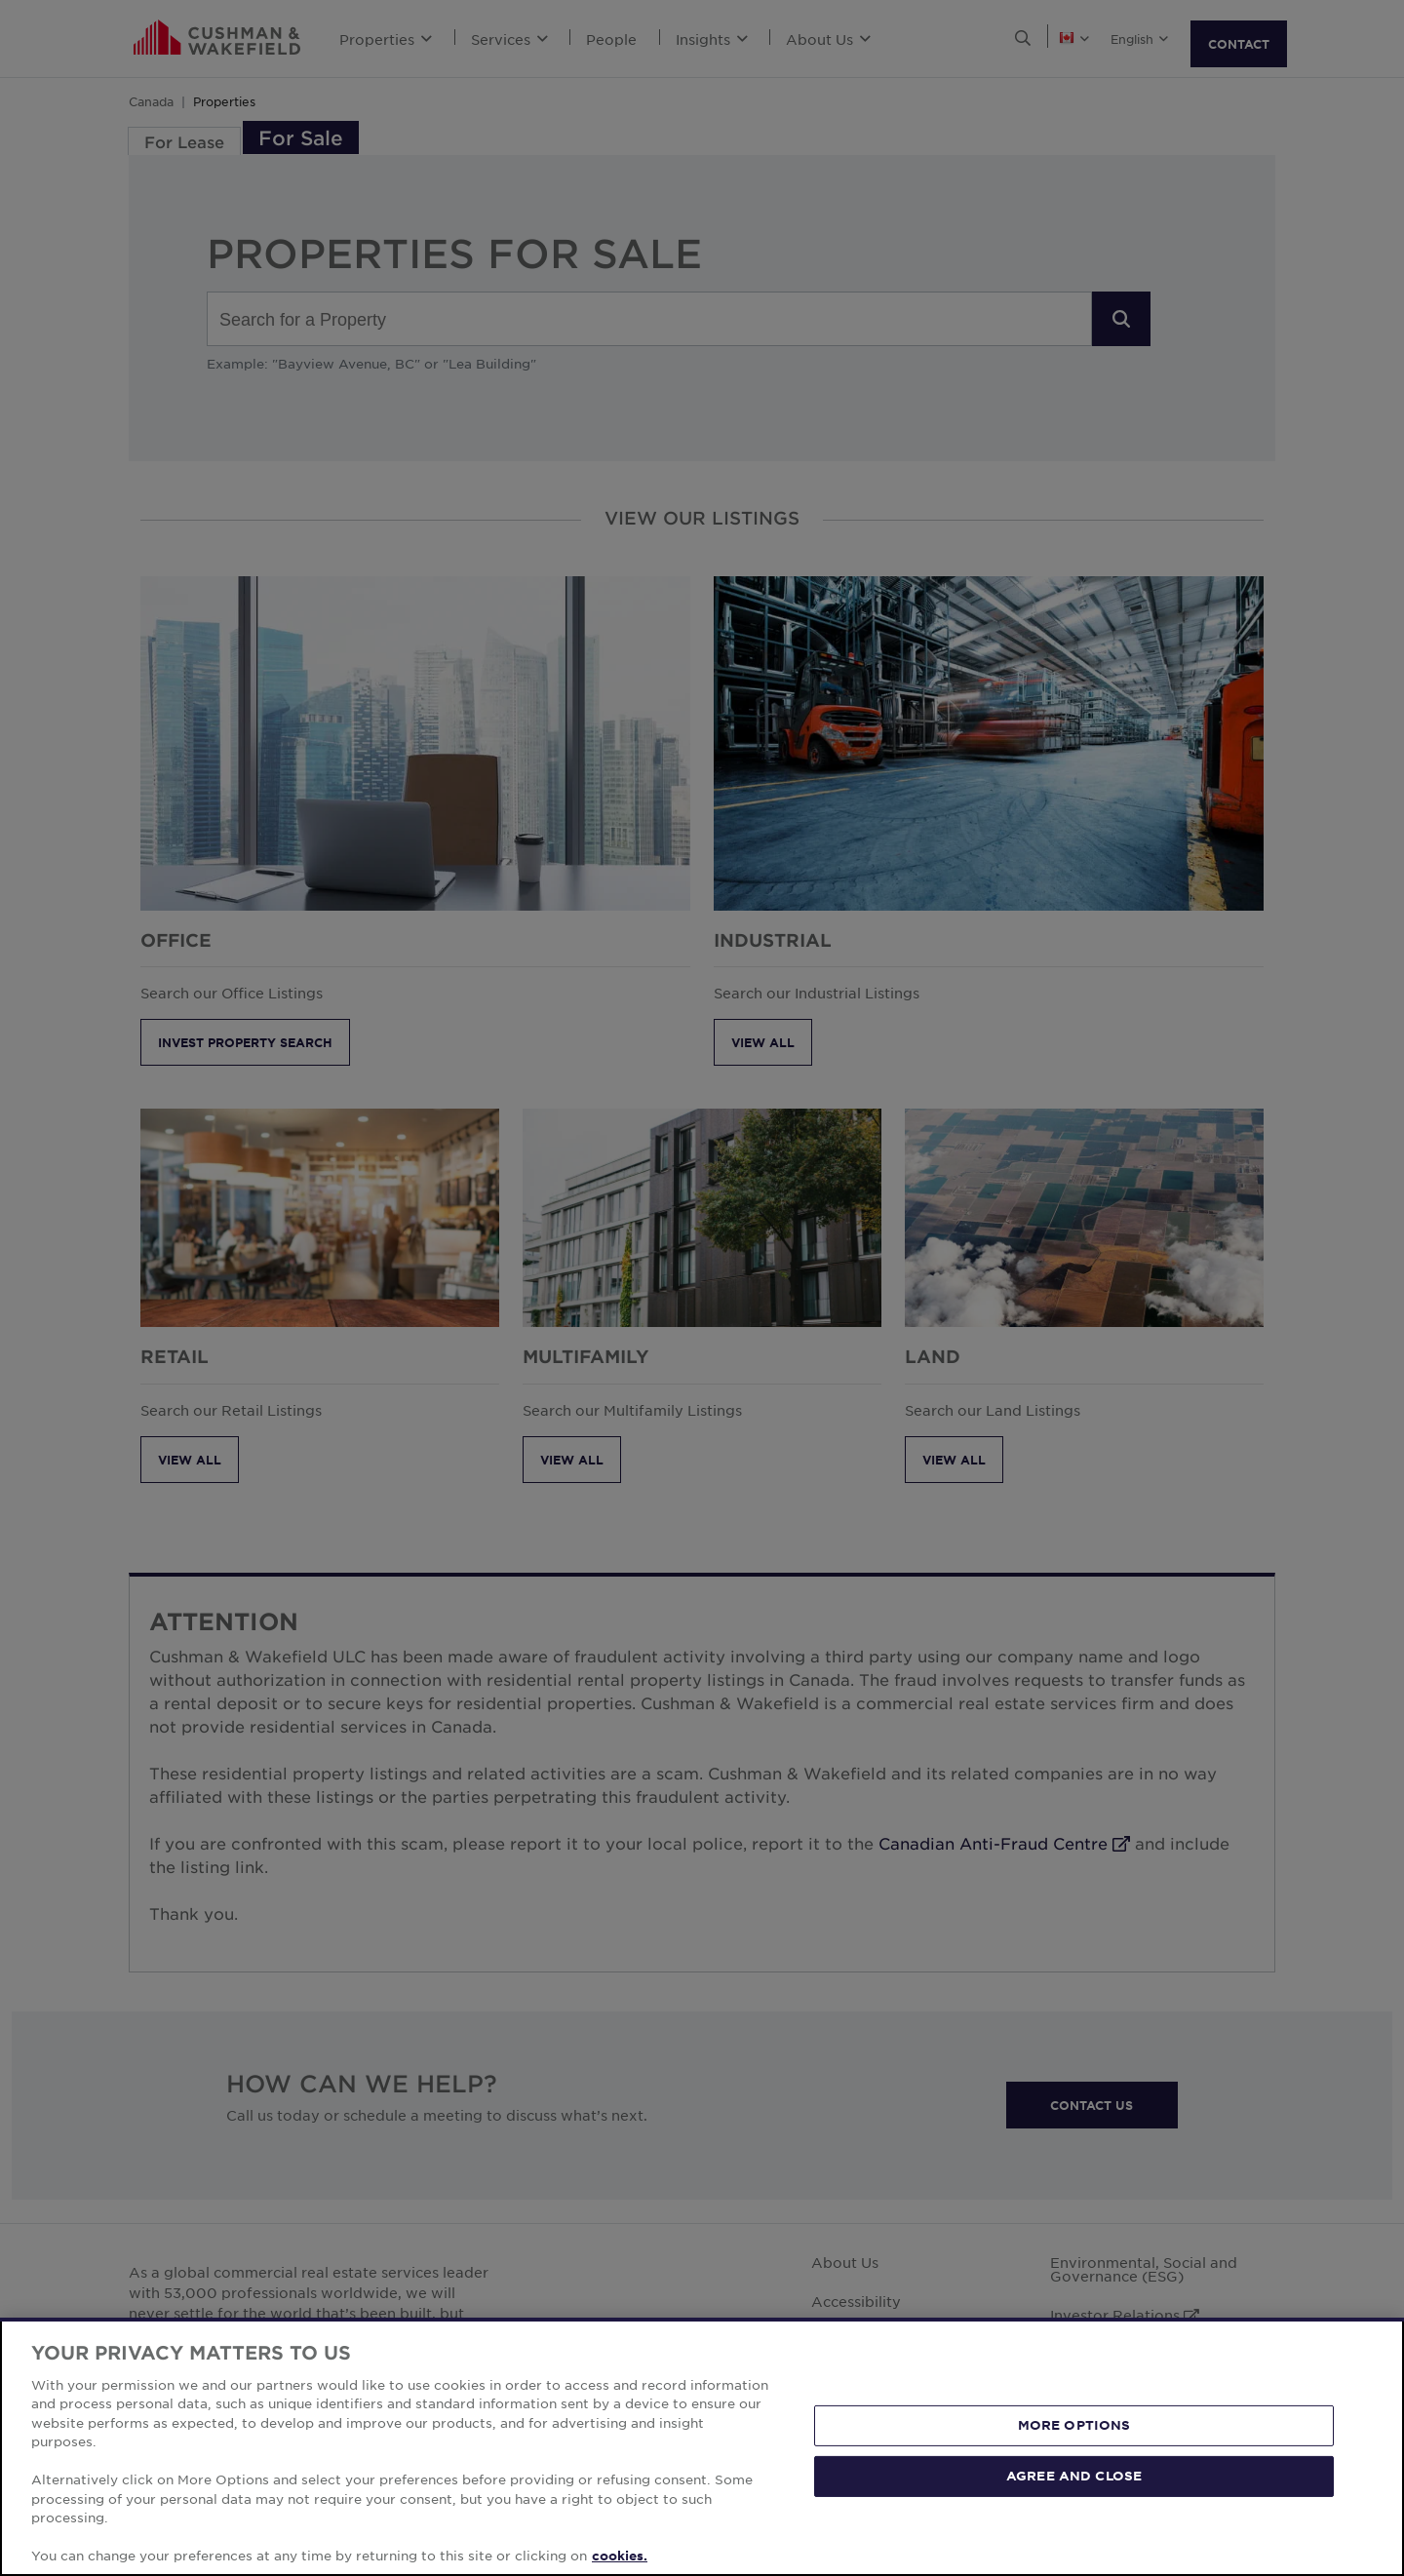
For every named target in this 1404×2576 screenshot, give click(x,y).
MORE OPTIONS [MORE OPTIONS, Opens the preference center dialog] (1074, 2425)
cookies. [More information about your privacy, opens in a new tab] (619, 2555)
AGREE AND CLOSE (1074, 2475)
